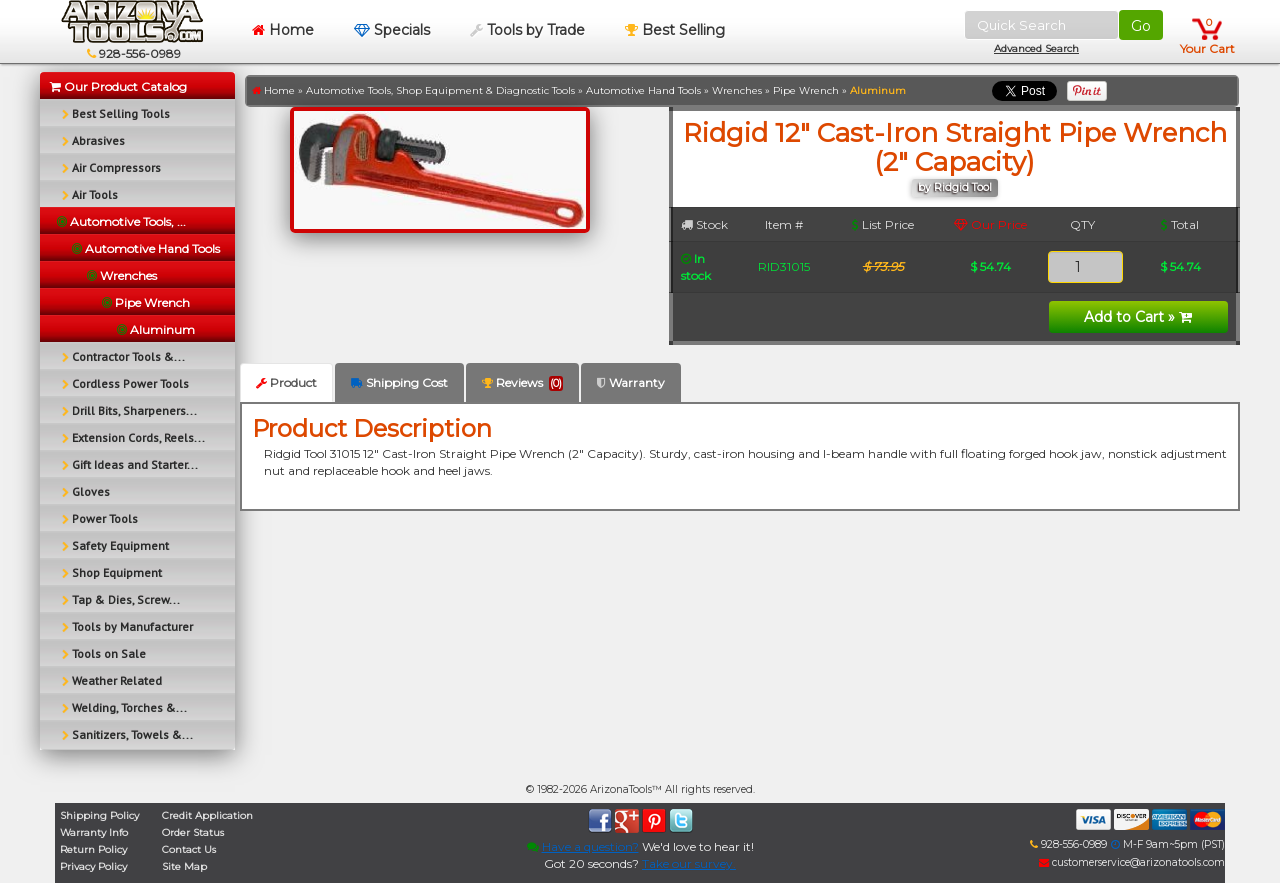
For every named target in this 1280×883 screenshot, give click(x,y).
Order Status (193, 832)
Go (1141, 26)
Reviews (522, 383)
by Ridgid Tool (955, 187)
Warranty (631, 382)
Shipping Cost (399, 382)
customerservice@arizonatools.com (1132, 862)
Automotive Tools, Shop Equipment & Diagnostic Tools (440, 90)
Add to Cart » (1138, 317)
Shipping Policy (99, 815)
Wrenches (737, 90)
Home (283, 30)
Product (286, 382)
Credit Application (207, 815)
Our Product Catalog (118, 86)
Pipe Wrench (806, 90)
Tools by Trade (527, 30)
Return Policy (93, 849)
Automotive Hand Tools (643, 90)
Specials (392, 30)
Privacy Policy (93, 866)
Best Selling (675, 30)
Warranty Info (94, 832)
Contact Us (189, 849)
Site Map (184, 866)
